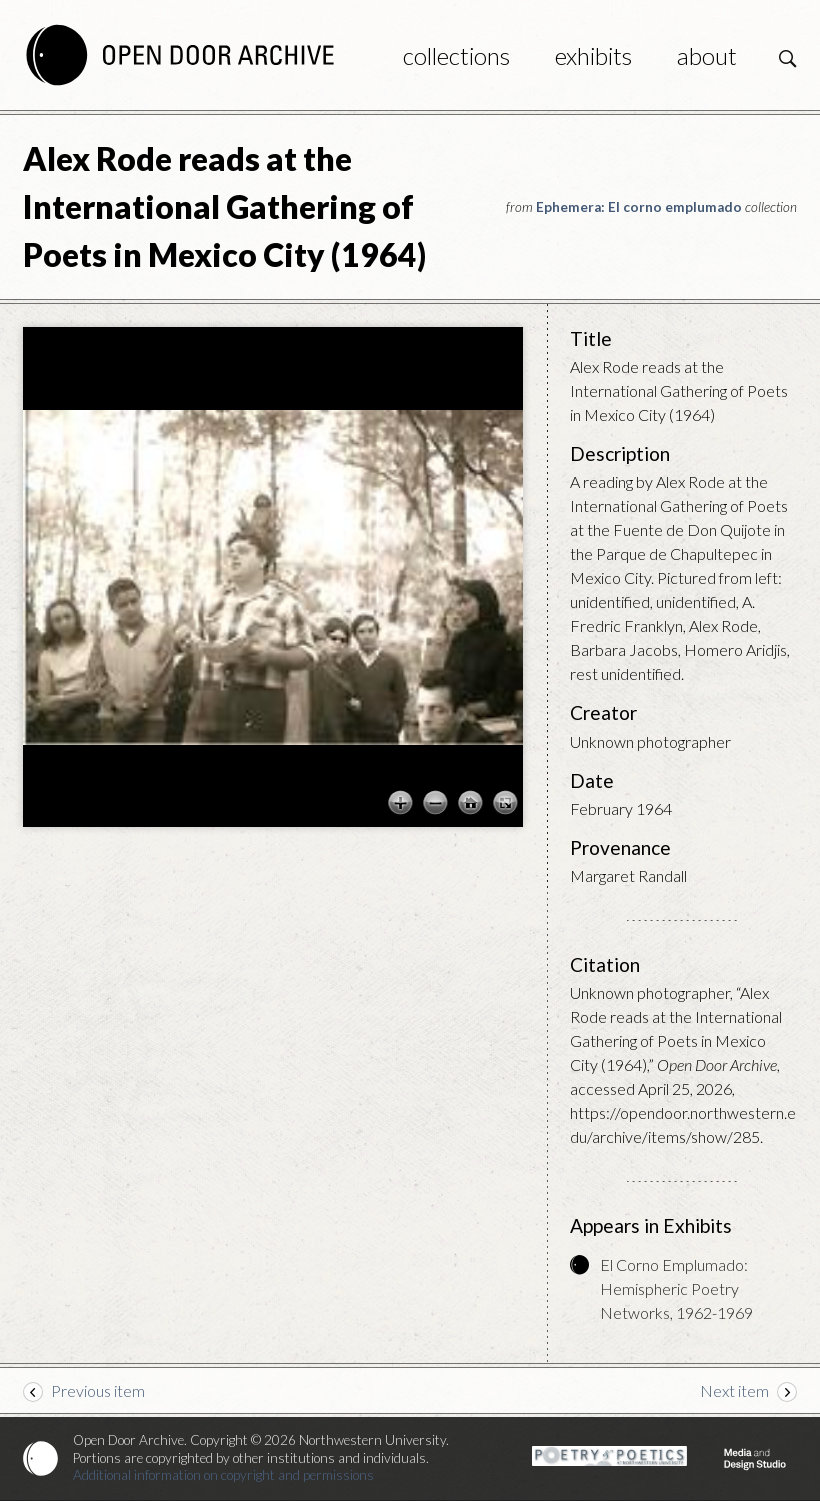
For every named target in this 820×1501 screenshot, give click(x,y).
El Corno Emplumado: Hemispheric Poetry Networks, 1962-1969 (676, 1288)
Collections (456, 55)
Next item (734, 1390)
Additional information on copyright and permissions (223, 1475)
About (707, 55)
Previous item (98, 1390)
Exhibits (593, 55)
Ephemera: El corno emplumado (639, 207)
